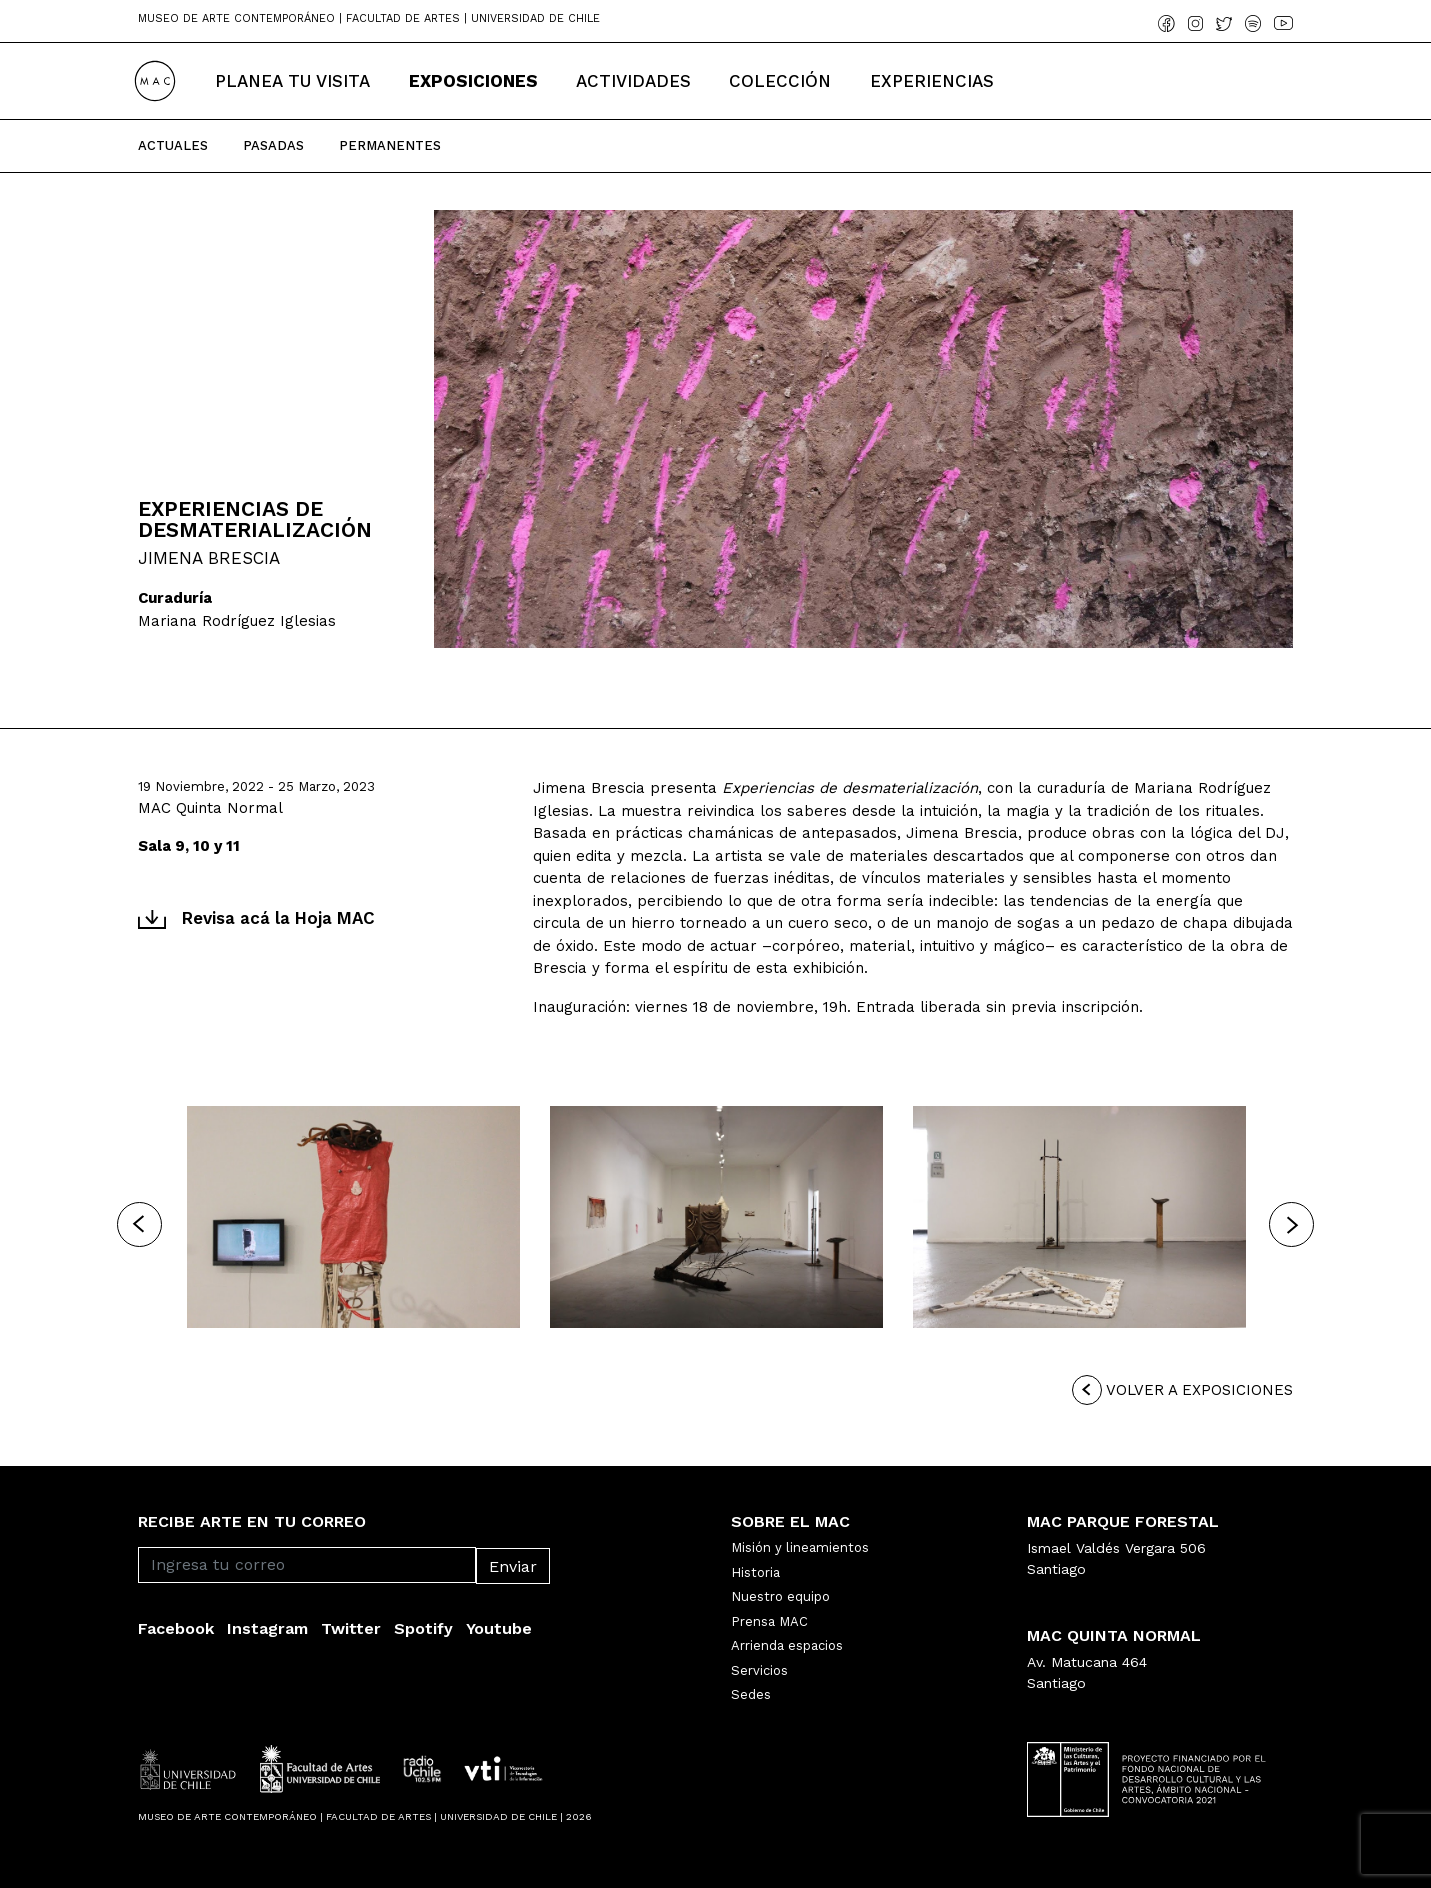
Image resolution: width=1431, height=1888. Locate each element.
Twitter (351, 1628)
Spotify (423, 1628)
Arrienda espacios (787, 1645)
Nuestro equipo (780, 1596)
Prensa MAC (769, 1621)
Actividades (633, 81)
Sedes (751, 1694)
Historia (755, 1572)
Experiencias (932, 81)
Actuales (173, 145)
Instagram (267, 1628)
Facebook (176, 1628)
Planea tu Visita (292, 81)
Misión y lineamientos (800, 1547)
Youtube (499, 1628)
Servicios (759, 1670)
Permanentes (390, 145)
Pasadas (273, 145)
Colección (780, 81)
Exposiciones (473, 81)
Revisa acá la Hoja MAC (256, 918)
